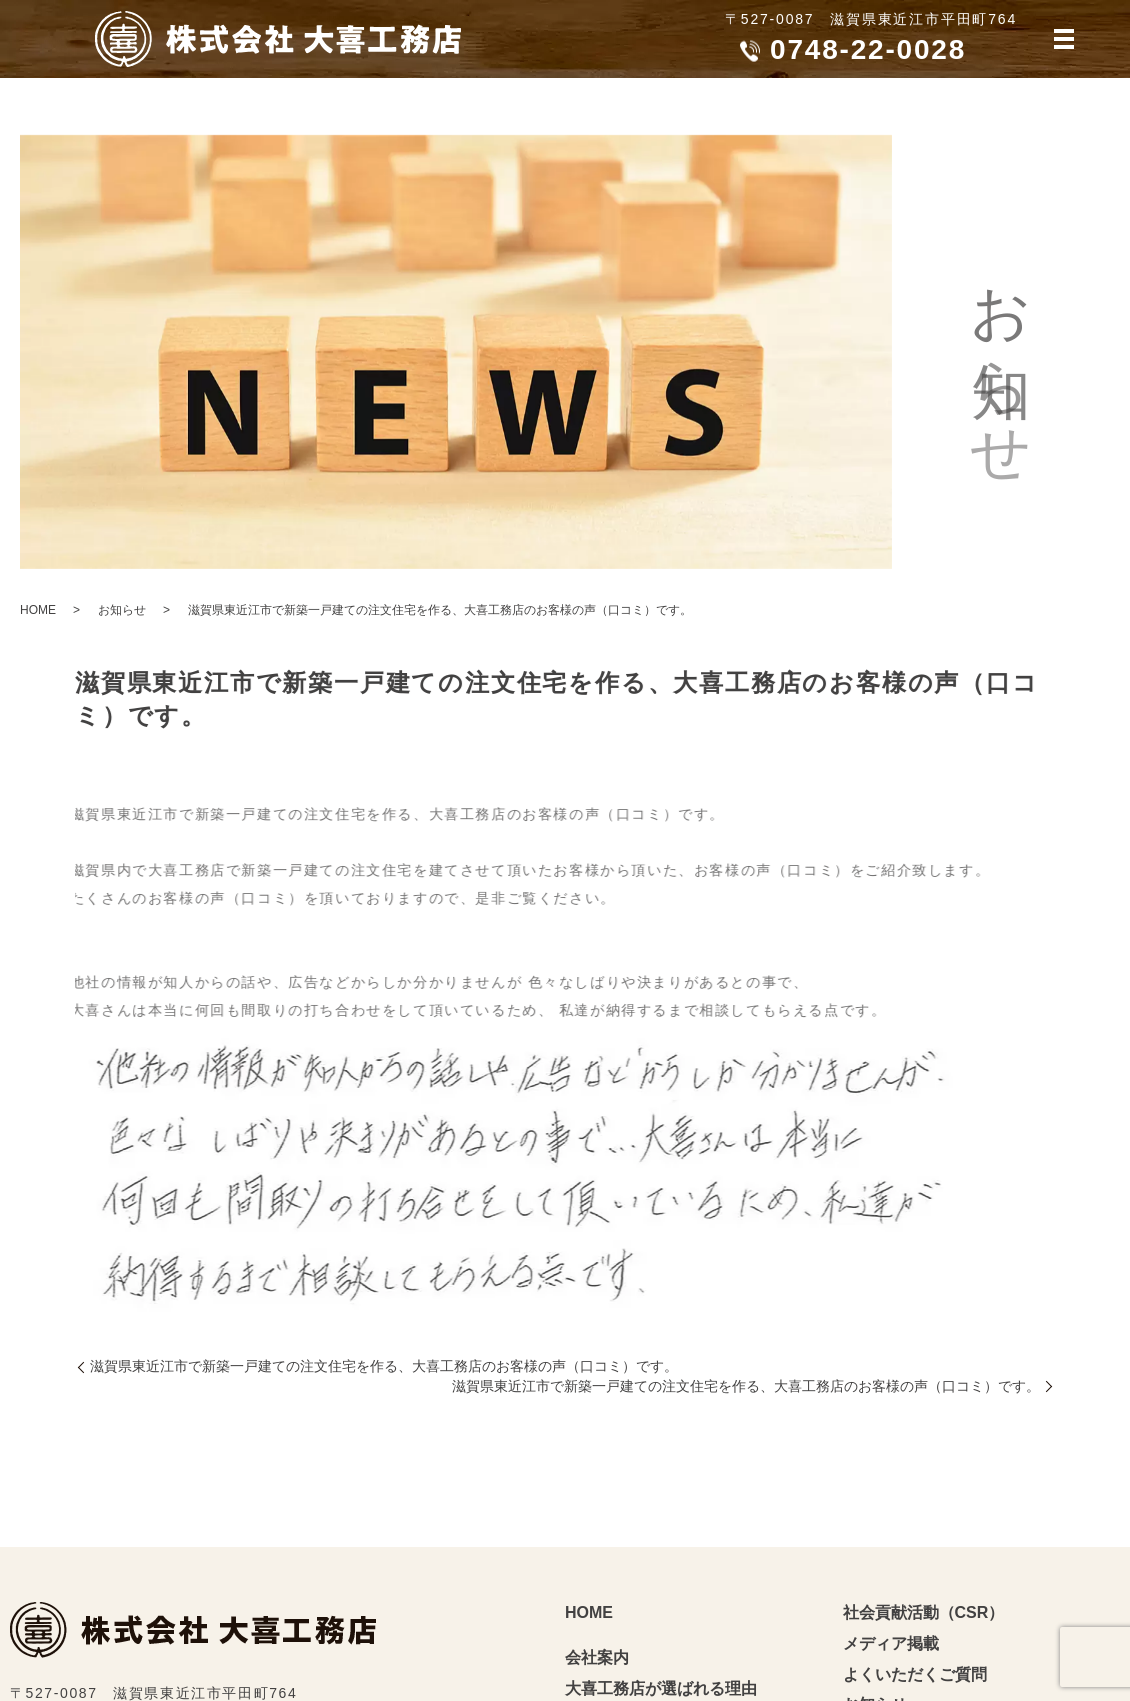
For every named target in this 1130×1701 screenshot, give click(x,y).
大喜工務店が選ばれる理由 (661, 1688)
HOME (38, 610)
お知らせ (122, 610)
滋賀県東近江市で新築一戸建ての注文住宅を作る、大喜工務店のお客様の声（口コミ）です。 (384, 1366)
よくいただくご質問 (915, 1674)
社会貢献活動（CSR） (924, 1612)
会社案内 (597, 1657)
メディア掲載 (891, 1643)
